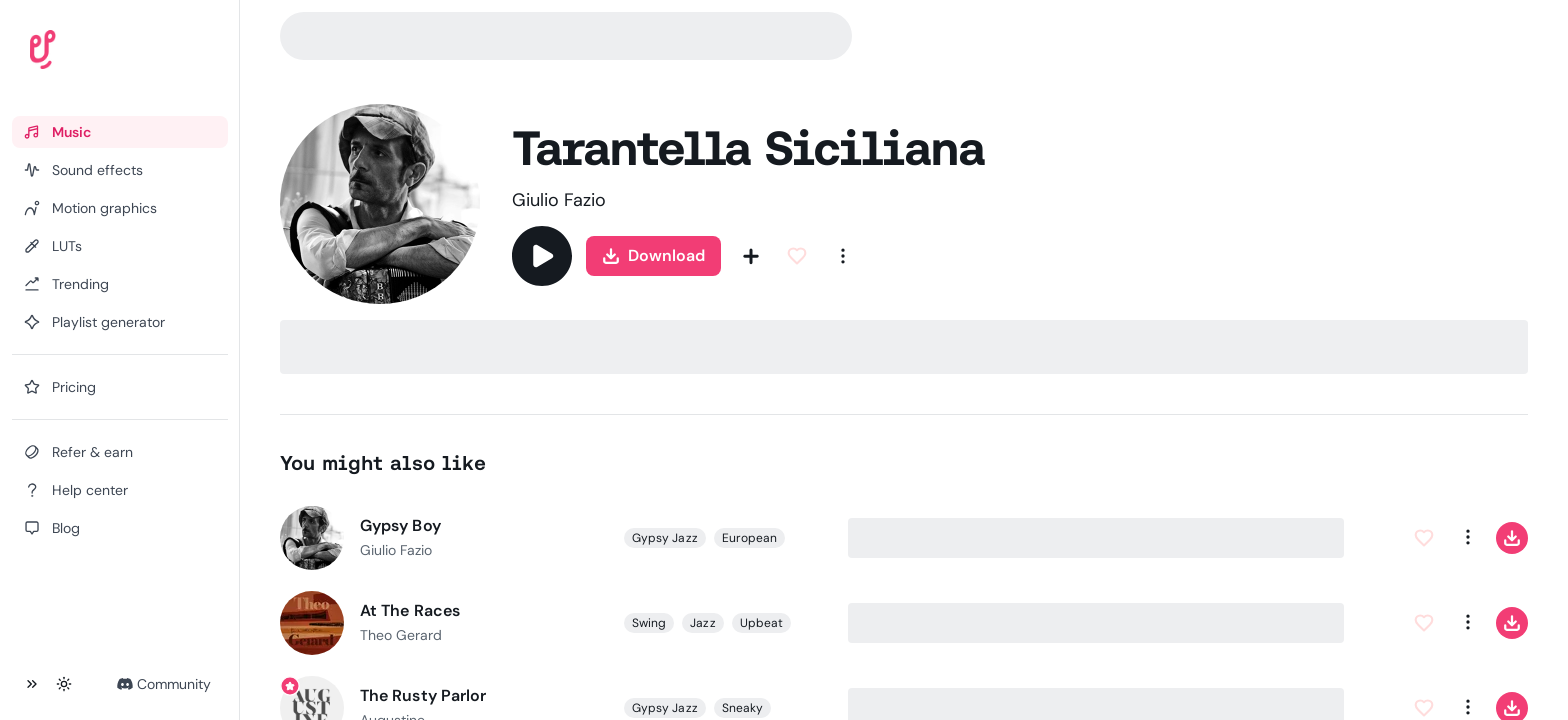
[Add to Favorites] (797, 256)
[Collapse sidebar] (32, 684)
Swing (649, 623)
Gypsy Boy (400, 525)
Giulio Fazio (559, 200)
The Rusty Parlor (423, 695)
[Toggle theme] (64, 684)
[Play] (542, 256)
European (749, 538)
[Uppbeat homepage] (98, 54)
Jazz (702, 623)
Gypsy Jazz (665, 538)
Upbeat (760, 623)
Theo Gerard (401, 635)
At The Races (410, 610)
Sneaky (741, 708)
